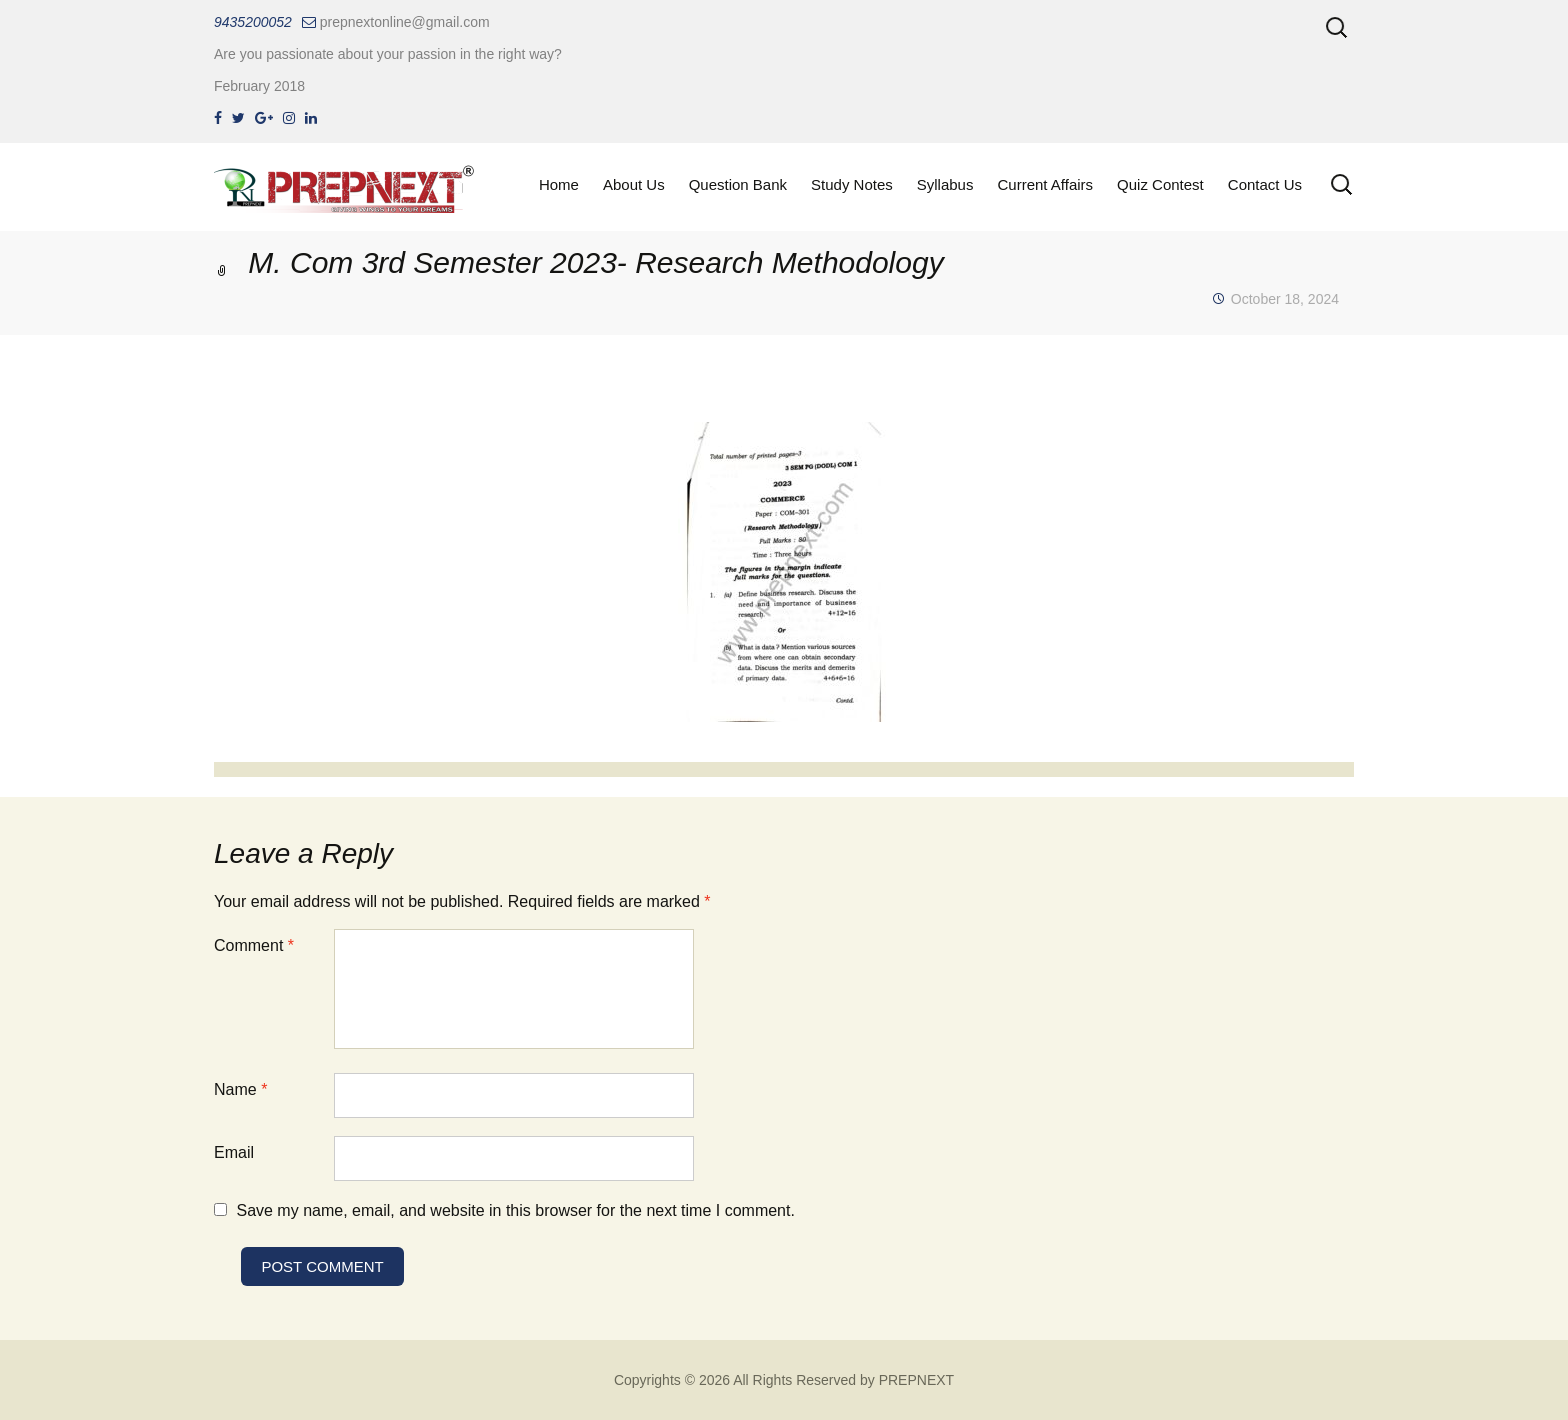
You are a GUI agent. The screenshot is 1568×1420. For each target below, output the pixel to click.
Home (559, 184)
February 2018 (259, 86)
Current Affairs (1045, 184)
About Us (634, 184)
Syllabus (945, 184)
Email (234, 1152)
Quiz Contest (1160, 184)
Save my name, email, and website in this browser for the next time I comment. (515, 1210)
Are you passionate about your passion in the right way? (388, 54)
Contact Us (1265, 184)
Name (240, 1089)
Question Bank (738, 184)
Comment (254, 945)
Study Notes (852, 184)
